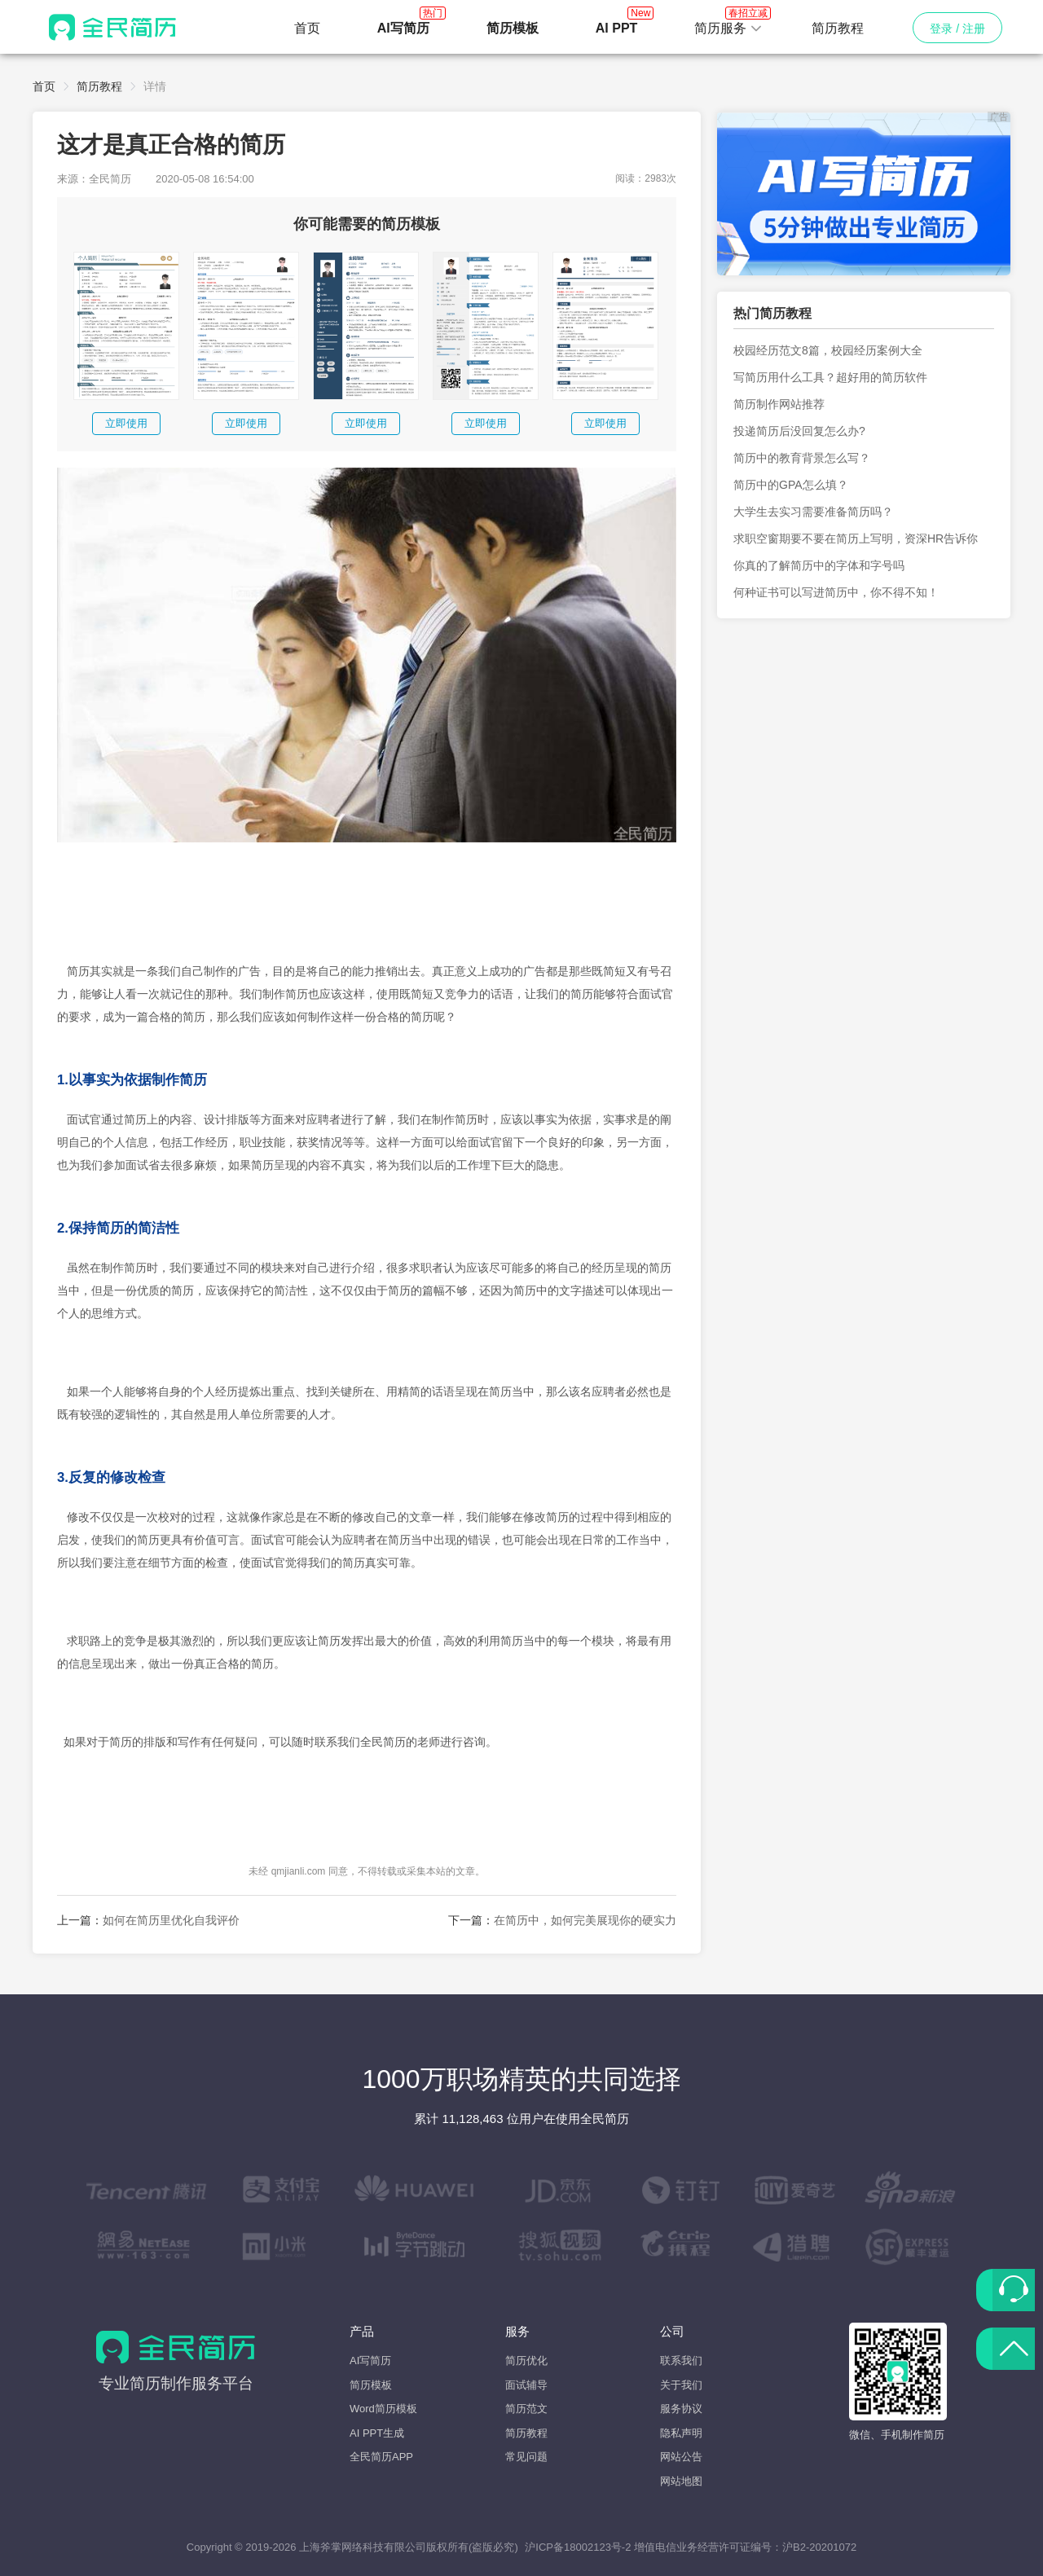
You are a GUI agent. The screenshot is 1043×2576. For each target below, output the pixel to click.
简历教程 (838, 28)
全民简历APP (381, 2457)
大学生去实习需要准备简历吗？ (813, 511)
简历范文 (526, 2408)
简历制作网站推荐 (779, 404)
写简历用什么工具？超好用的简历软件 (830, 377)
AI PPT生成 (377, 2433)
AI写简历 (370, 2360)
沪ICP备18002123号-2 (578, 2547)
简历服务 (728, 23)
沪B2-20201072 (819, 2547)
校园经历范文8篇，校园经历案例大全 (827, 350)
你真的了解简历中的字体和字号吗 (818, 565)
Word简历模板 (383, 2408)
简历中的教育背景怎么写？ (801, 457)
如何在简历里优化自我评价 (171, 1920)
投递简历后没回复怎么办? (799, 430)
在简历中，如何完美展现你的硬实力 (585, 1920)
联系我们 (681, 2360)
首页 (307, 28)
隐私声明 (681, 2433)
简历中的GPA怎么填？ (790, 484)
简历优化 (526, 2360)
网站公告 (681, 2457)
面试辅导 (526, 2385)
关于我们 (681, 2385)
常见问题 (526, 2457)
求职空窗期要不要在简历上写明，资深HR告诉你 (855, 538)
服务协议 (681, 2408)
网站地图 (681, 2481)
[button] (728, 28)
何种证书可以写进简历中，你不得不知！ (836, 592)
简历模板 (371, 2385)
